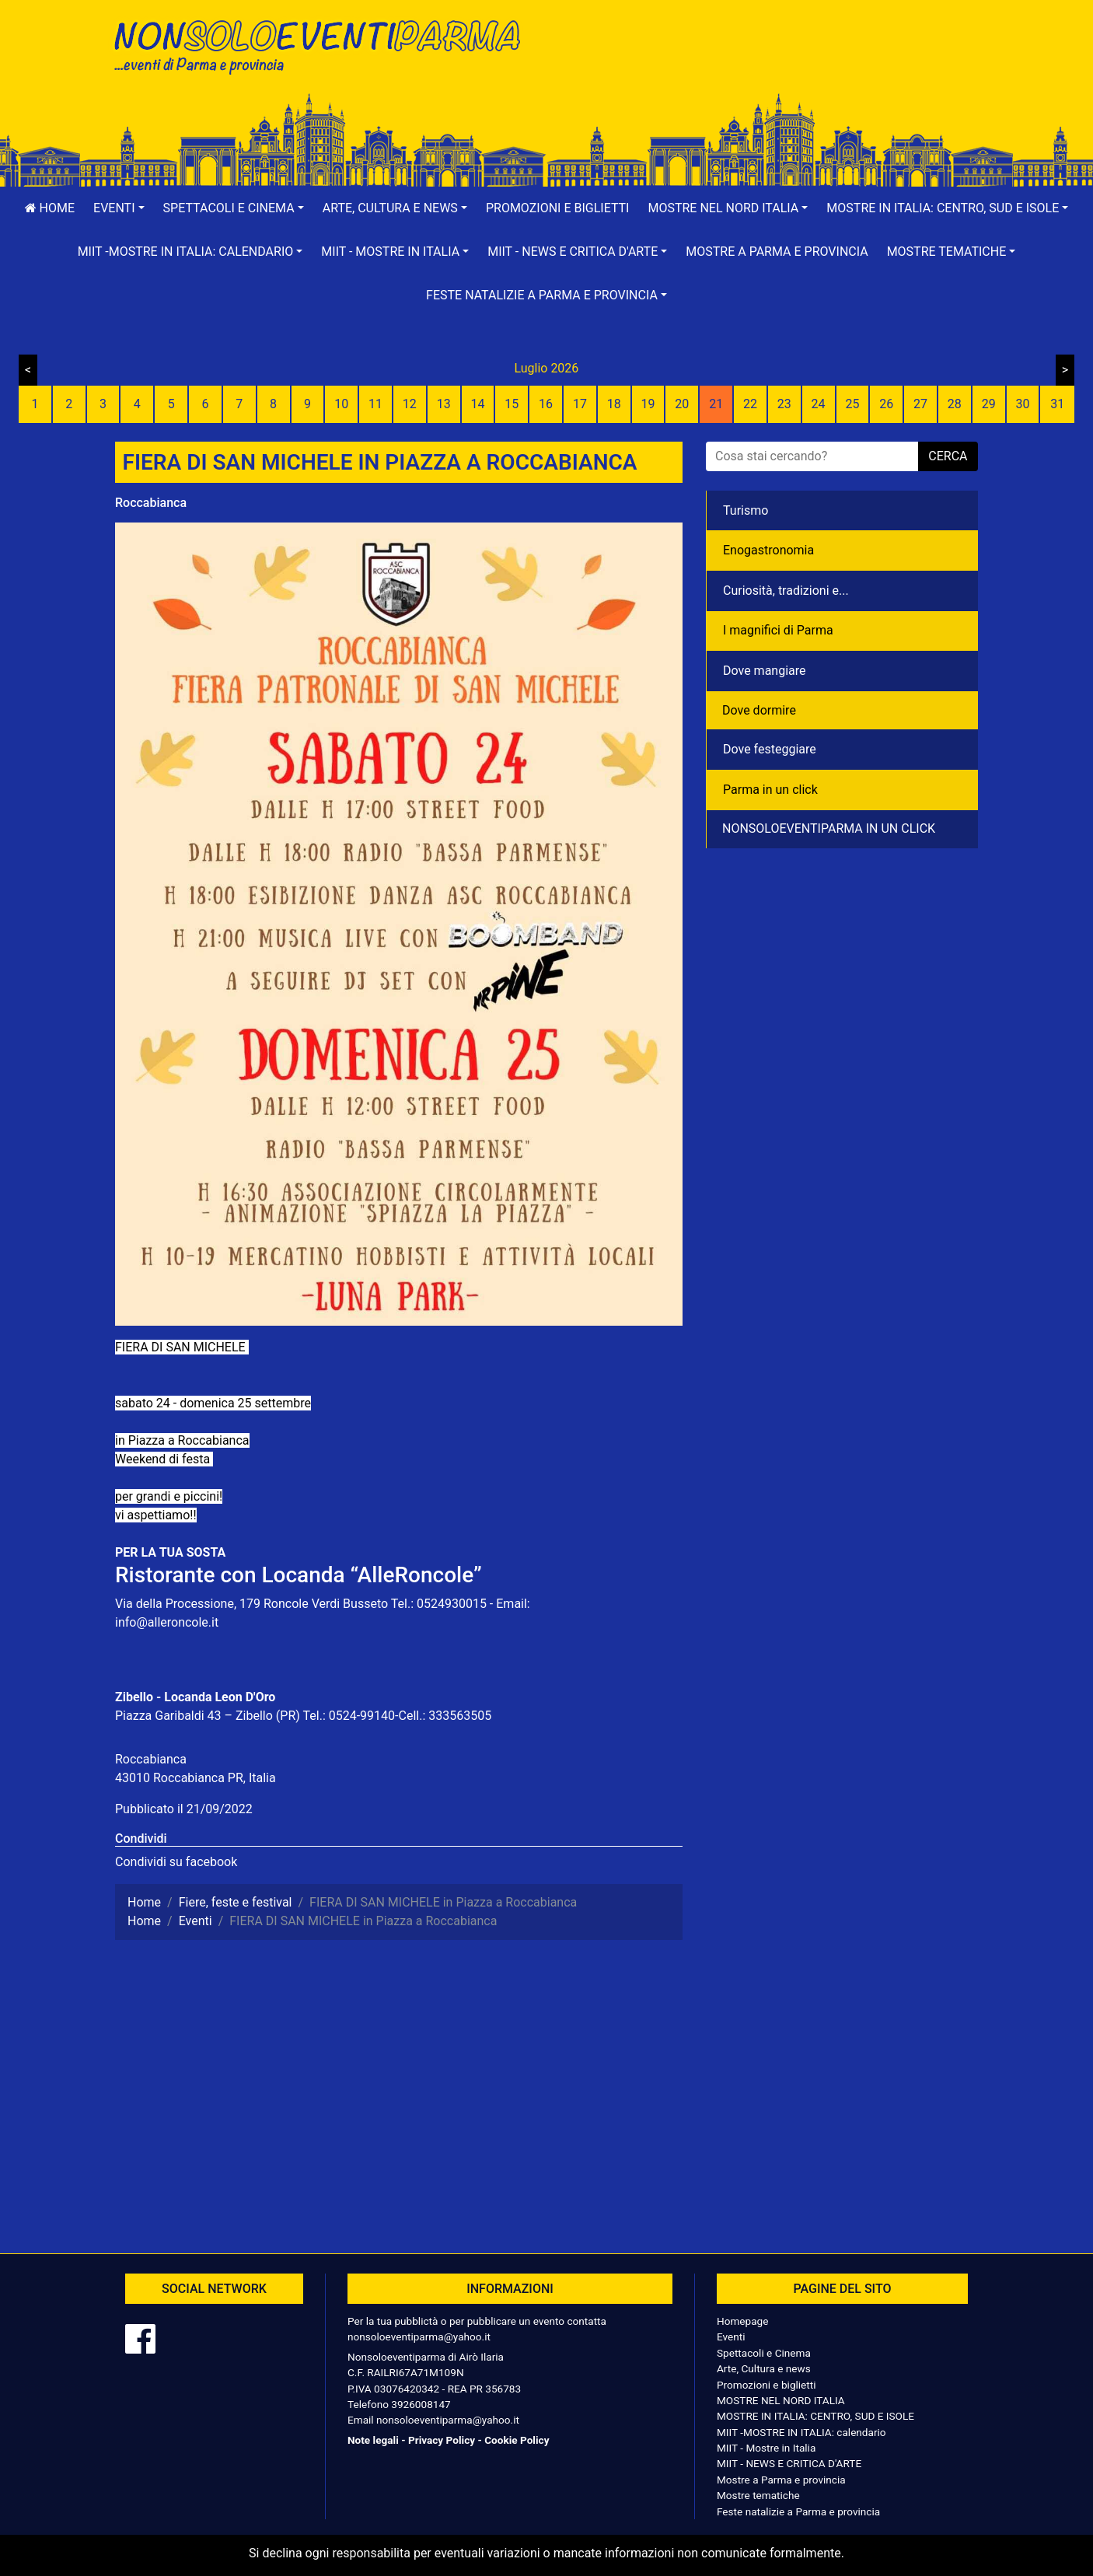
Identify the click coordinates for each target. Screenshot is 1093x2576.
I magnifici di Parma (778, 630)
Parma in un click (770, 789)
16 (546, 404)
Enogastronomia (768, 550)
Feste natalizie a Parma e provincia (798, 2511)
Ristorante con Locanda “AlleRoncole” (298, 1575)
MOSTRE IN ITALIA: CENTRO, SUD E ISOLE (815, 2416)
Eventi (731, 2336)
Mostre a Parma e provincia (777, 251)
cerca (947, 456)
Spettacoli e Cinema (764, 2353)
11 (375, 404)
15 (512, 404)
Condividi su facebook (176, 1861)
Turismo (745, 510)
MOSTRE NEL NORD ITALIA (781, 2400)
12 (410, 404)
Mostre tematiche (758, 2495)
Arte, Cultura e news (764, 2368)
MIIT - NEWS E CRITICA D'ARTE (789, 2463)
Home (50, 208)
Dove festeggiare (769, 749)
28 (955, 404)
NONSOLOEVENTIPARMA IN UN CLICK (828, 828)
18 (614, 404)
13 (444, 404)
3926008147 (420, 2404)
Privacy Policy (441, 2440)
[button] (119, 208)
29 (989, 404)
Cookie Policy (516, 2440)
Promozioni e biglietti (558, 208)
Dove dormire (759, 710)
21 (716, 404)
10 (341, 404)
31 (1057, 404)
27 (920, 404)
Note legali (373, 2440)
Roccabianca (151, 502)
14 (477, 404)
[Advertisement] (768, 63)
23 (784, 404)
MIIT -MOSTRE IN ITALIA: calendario (801, 2432)
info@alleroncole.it (166, 1622)
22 (750, 404)
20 (682, 404)
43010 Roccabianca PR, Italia (195, 1777)
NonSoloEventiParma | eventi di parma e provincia (325, 44)
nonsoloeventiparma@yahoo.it (419, 2336)
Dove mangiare (764, 670)
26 (886, 404)
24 (819, 404)
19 (648, 404)
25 (852, 404)
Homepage (742, 2321)
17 (580, 404)
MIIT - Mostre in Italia (766, 2447)
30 (1022, 404)
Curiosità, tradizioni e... (786, 590)
